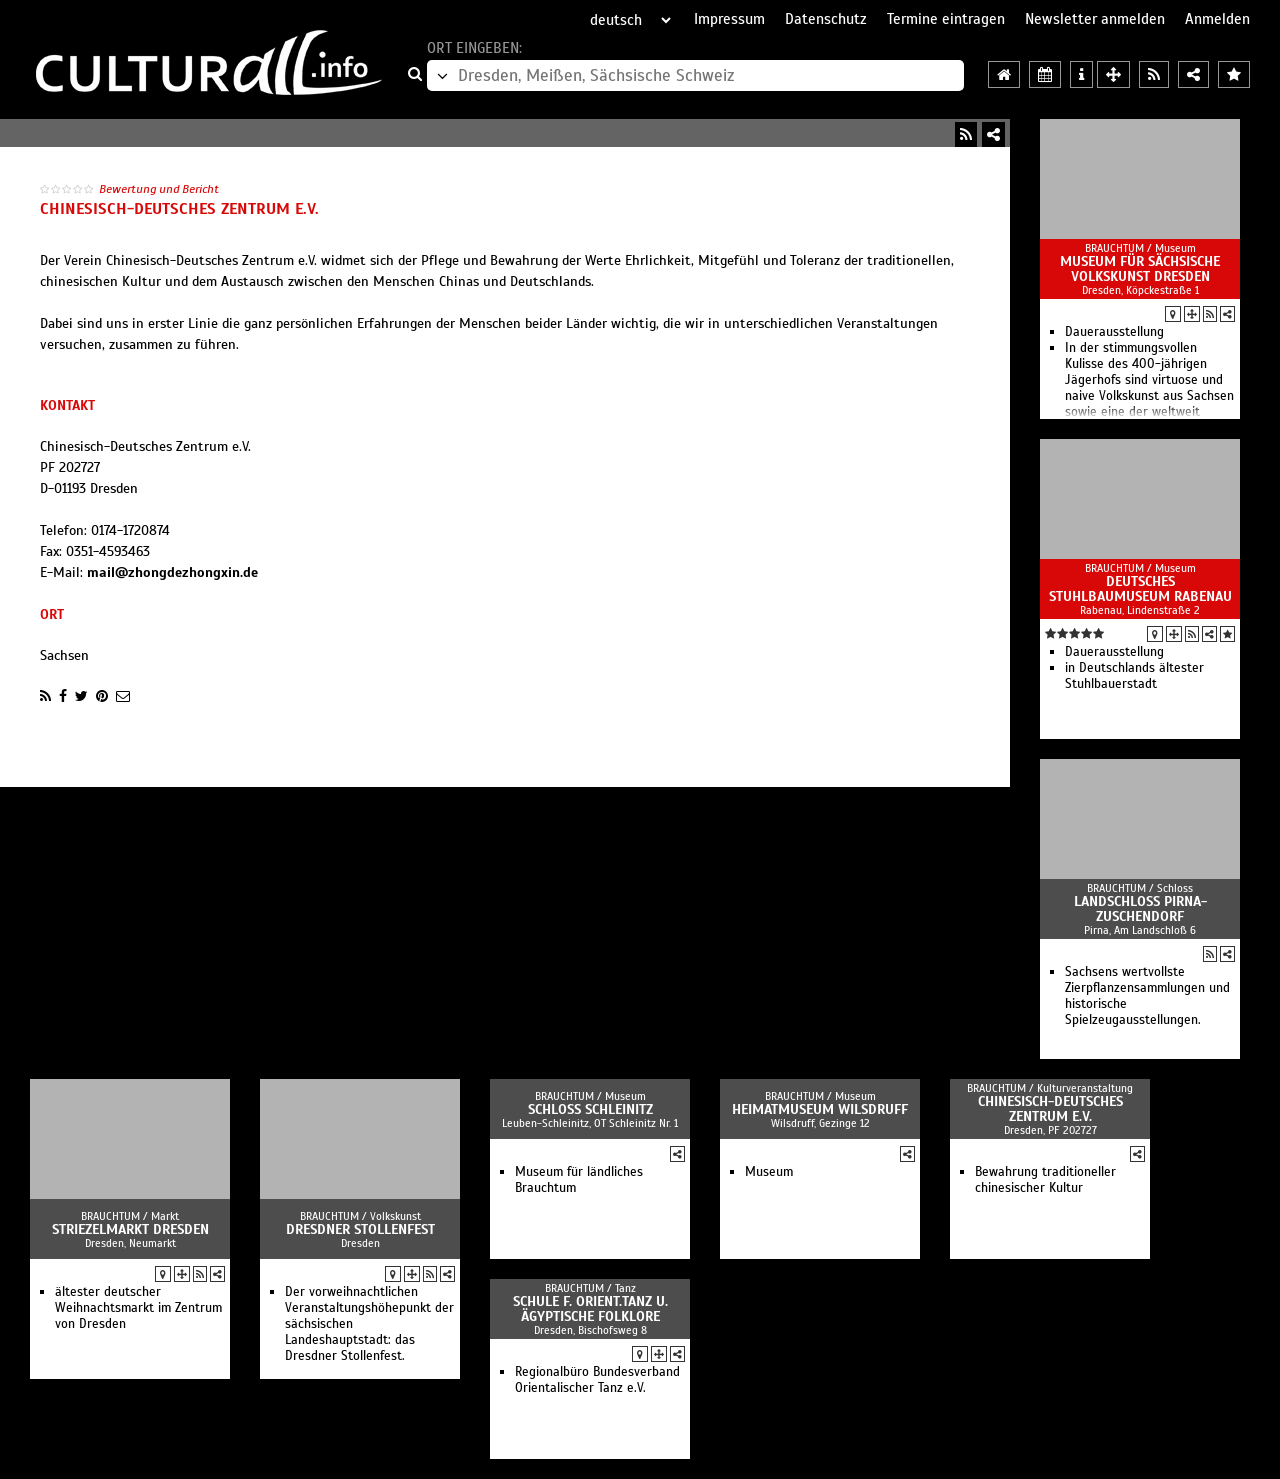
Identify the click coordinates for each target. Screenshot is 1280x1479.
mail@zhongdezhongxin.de (172, 572)
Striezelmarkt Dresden (130, 1229)
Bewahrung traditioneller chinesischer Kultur (1045, 1180)
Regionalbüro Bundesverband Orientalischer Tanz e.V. (597, 1380)
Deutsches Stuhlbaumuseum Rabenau (1140, 589)
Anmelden (1217, 19)
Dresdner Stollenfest (360, 1229)
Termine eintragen (946, 19)
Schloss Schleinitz (590, 1109)
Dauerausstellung (1114, 332)
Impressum (729, 19)
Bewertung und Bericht (159, 189)
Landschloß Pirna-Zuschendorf (1140, 909)
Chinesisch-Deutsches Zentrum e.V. (1050, 1109)
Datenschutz (826, 19)
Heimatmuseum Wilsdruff (820, 1109)
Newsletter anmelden (1095, 19)
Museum (769, 1172)
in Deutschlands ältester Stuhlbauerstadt (1134, 676)
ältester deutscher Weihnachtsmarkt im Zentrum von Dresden (138, 1308)
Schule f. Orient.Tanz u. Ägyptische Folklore (590, 1309)
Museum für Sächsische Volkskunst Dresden (1140, 269)
